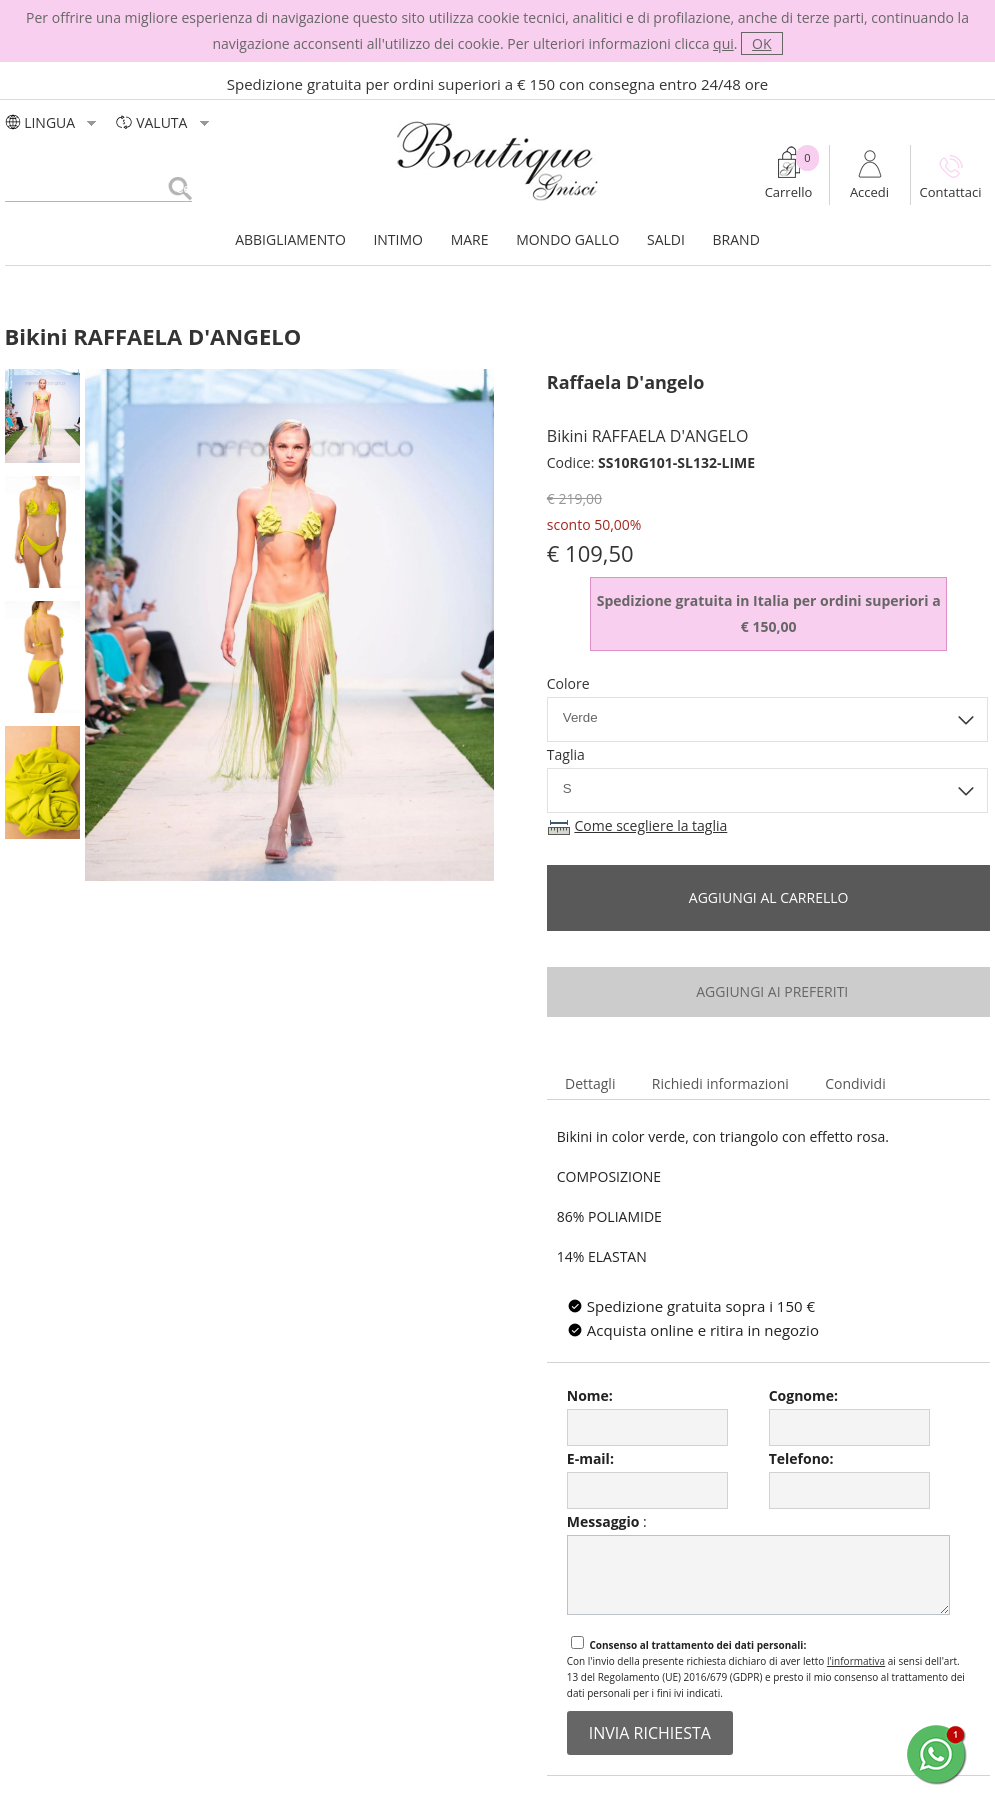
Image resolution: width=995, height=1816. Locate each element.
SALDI (666, 239)
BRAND (736, 239)
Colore (568, 683)
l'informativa (856, 1661)
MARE (470, 239)
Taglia (566, 754)
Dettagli (590, 1083)
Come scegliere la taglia (650, 825)
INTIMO (398, 239)
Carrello (789, 192)
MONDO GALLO (567, 239)
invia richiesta (650, 1733)
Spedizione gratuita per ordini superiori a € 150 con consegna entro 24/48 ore (498, 84)
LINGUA (53, 122)
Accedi (869, 192)
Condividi (855, 1083)
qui (723, 43)
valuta (164, 122)
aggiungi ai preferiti (768, 991)
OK (761, 43)
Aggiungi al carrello (769, 897)
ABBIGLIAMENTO (290, 239)
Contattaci (951, 192)
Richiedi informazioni (720, 1083)
